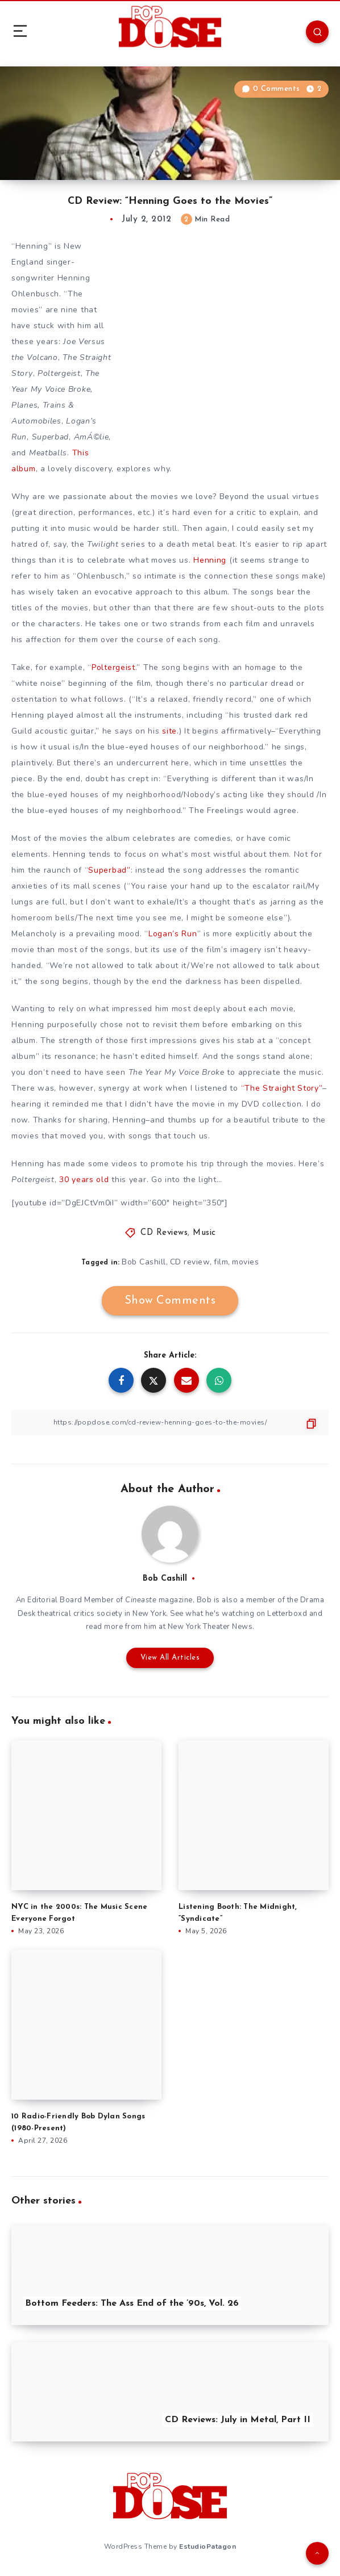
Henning (209, 560)
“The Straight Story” (281, 1088)
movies (245, 1261)
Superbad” (109, 870)
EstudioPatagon (207, 2546)
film (221, 1261)
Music (204, 1233)
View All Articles (170, 1657)
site (169, 731)
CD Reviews (164, 1233)
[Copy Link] (170, 1422)
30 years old (82, 1179)
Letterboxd (287, 1614)
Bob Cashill (144, 1261)
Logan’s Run (172, 933)
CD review (190, 1261)
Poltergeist (113, 667)
